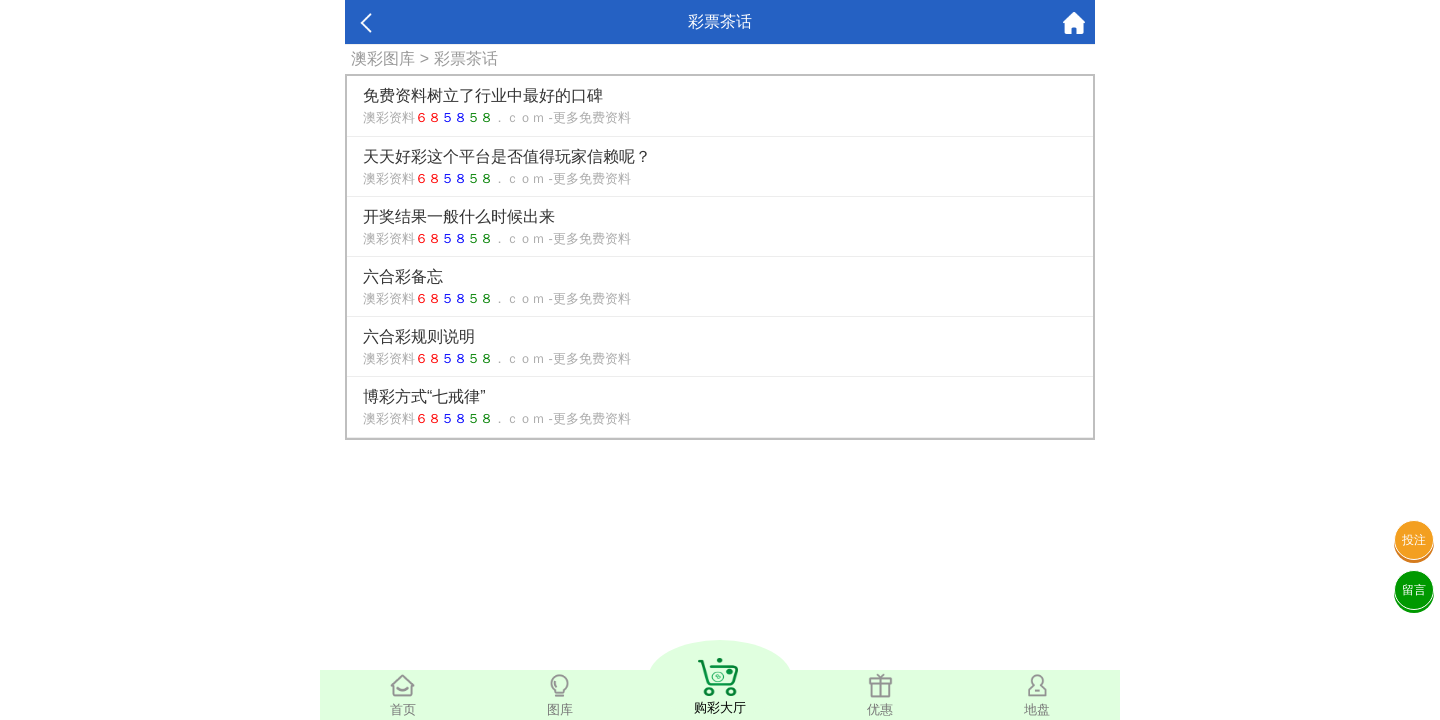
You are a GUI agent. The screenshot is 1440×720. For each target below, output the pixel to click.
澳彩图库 (383, 58)
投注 (1414, 540)
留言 (1414, 590)
